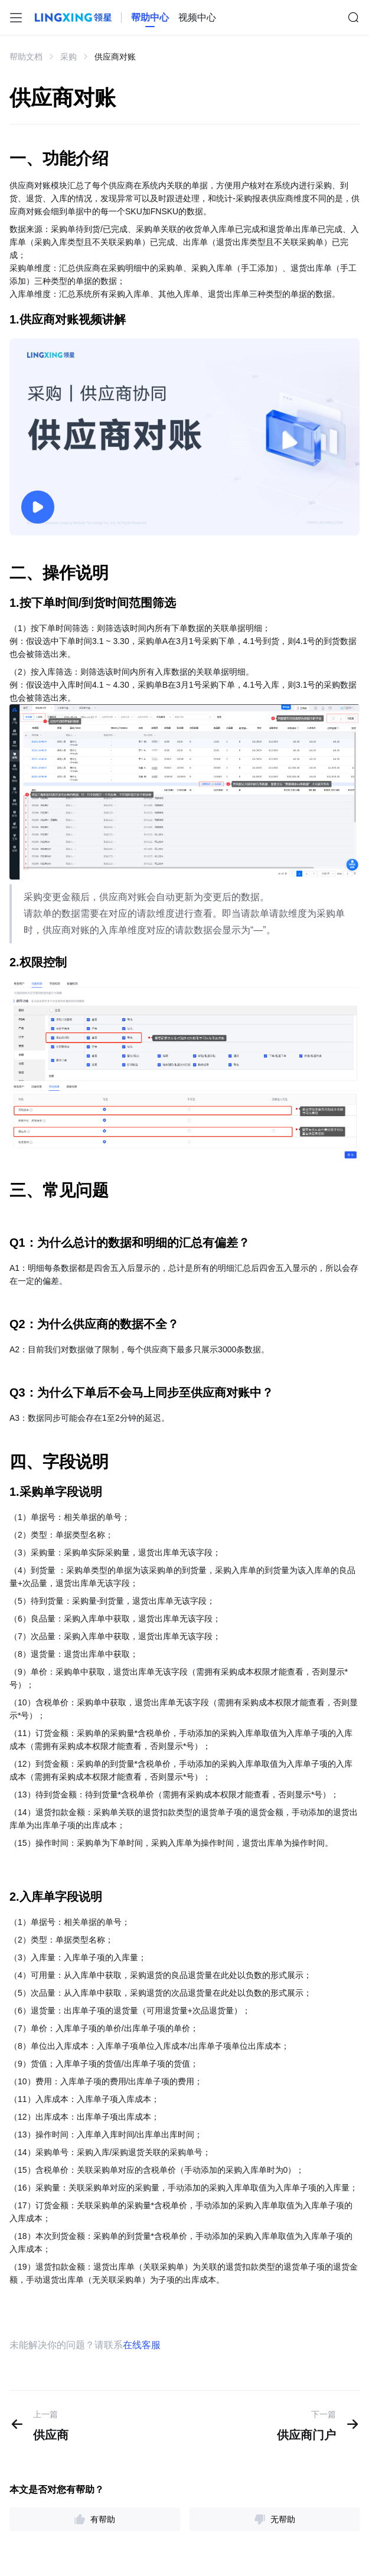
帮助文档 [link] (26, 56)
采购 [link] (68, 56)
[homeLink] (150, 18)
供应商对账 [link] (115, 56)
